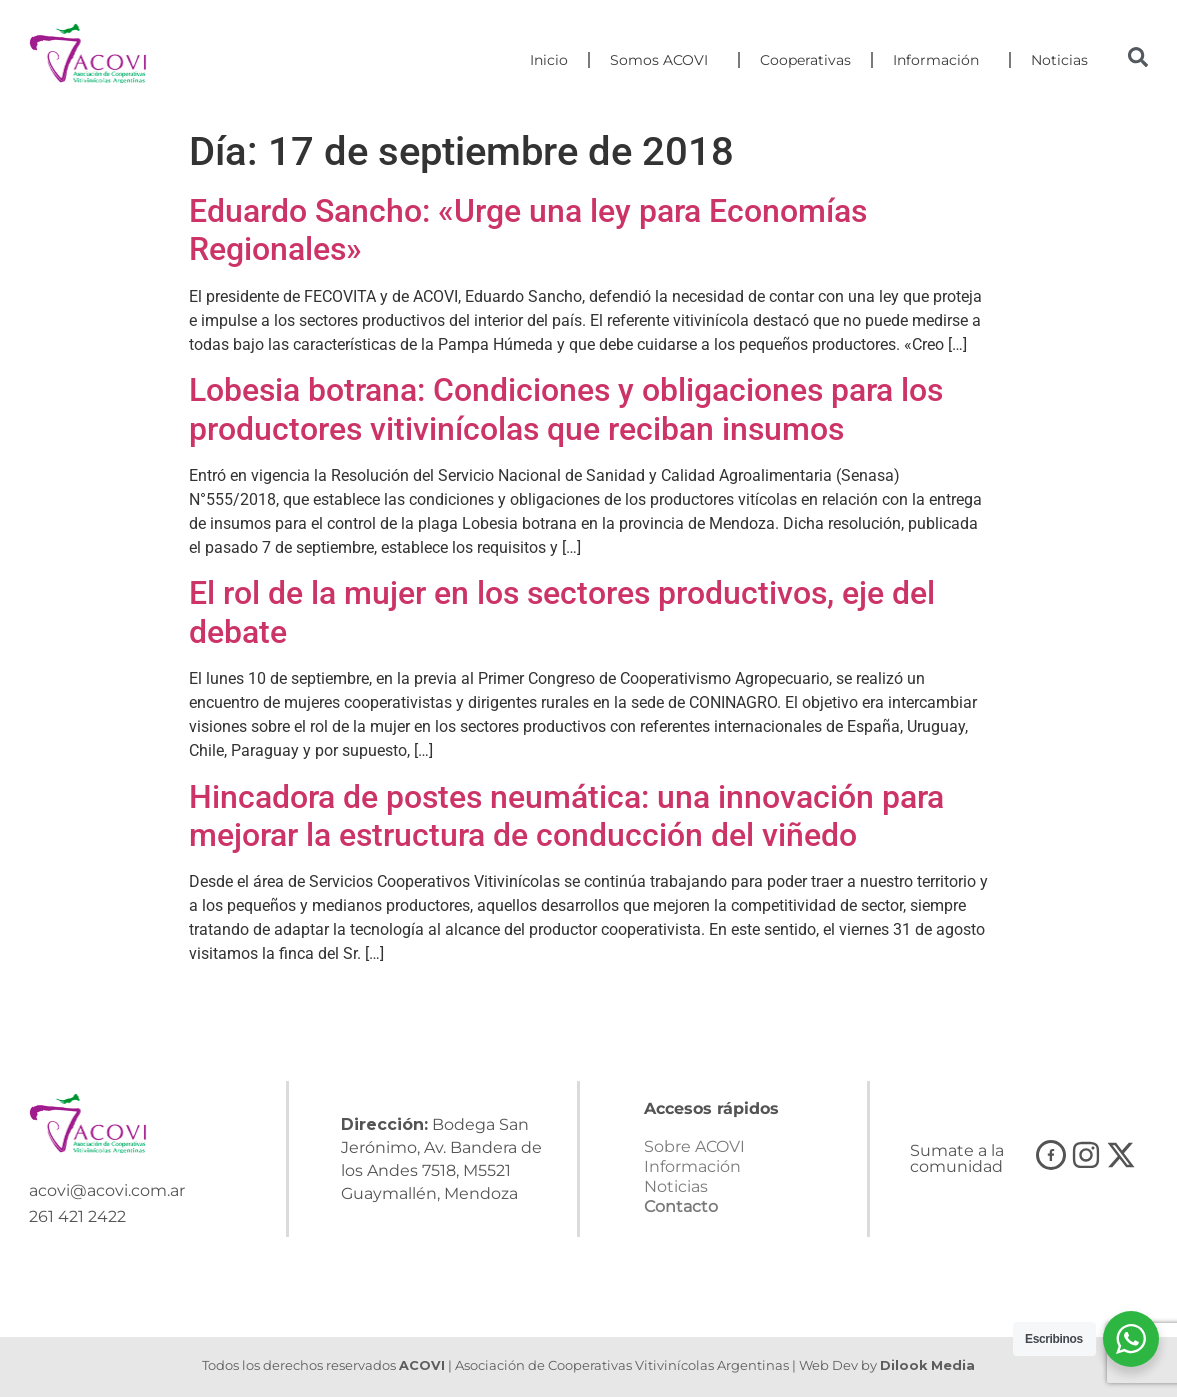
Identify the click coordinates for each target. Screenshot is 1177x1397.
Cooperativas (805, 60)
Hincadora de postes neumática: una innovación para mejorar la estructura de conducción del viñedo (566, 816)
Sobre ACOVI (694, 1146)
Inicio (549, 60)
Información (941, 60)
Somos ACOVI (664, 60)
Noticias (1059, 60)
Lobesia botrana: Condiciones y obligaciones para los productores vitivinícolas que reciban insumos (566, 409)
